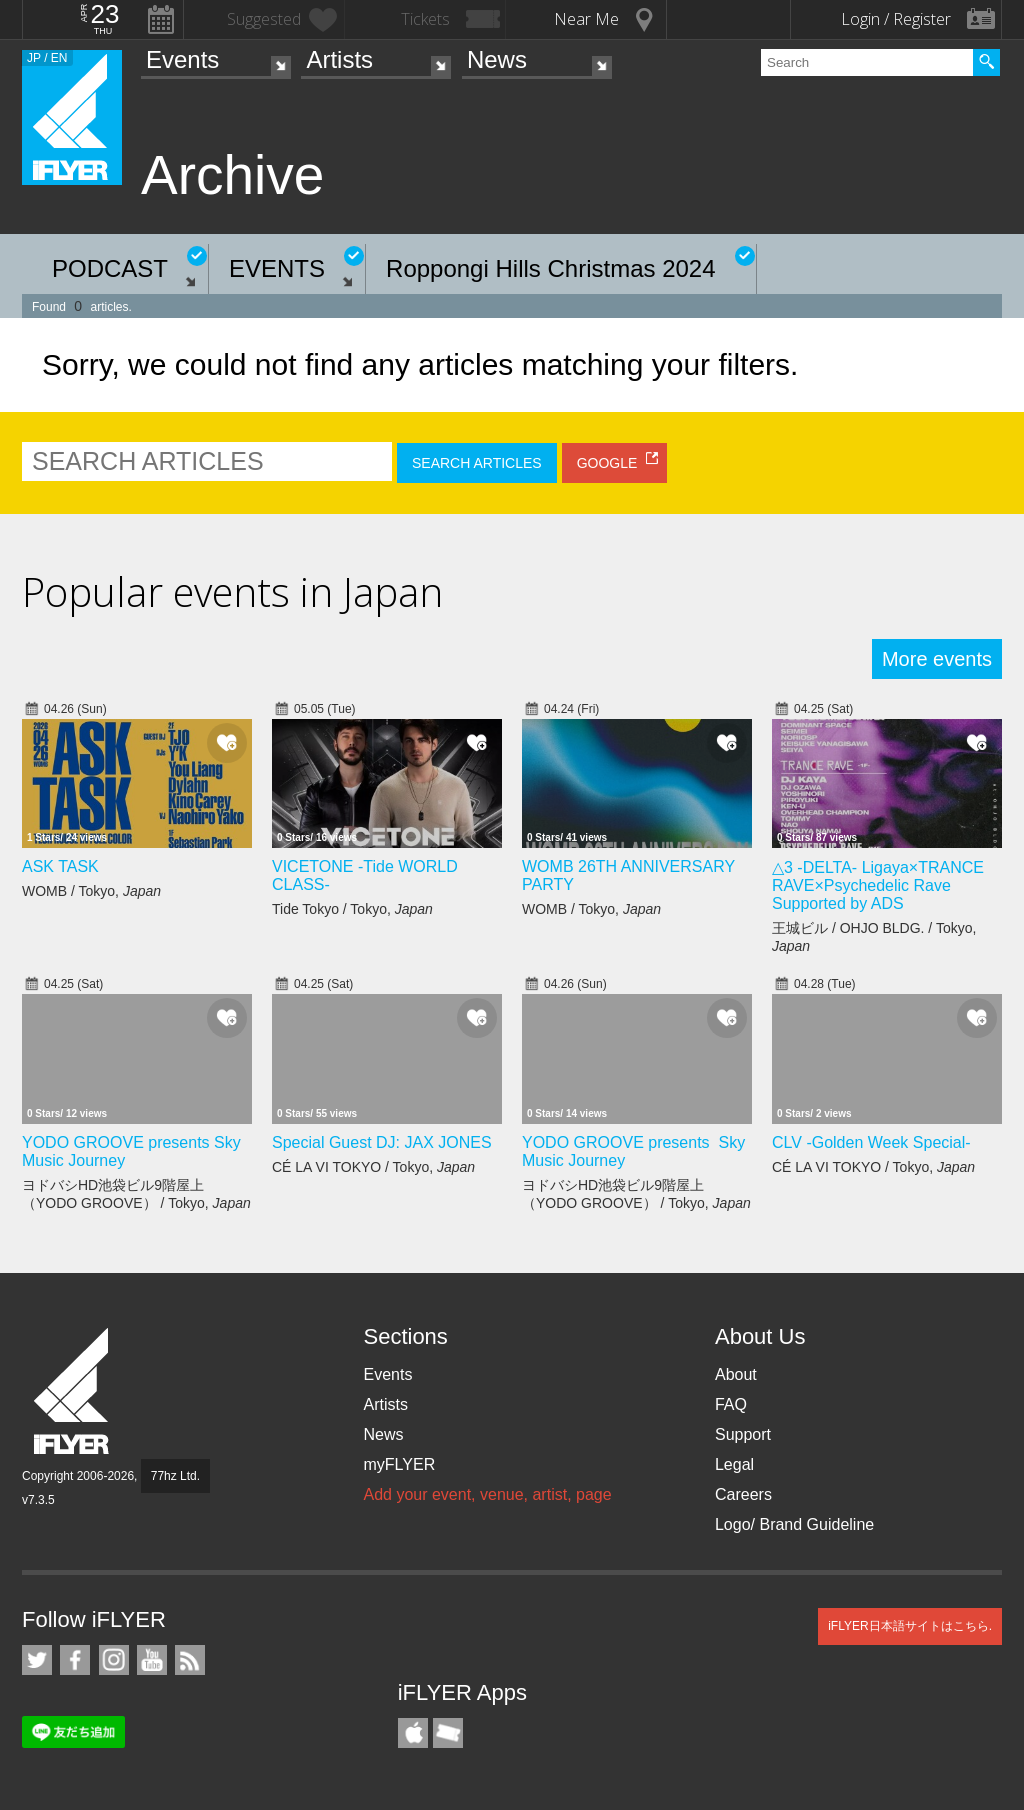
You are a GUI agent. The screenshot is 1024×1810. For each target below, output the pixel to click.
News (497, 59)
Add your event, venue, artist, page (487, 1494)
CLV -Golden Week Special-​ (871, 1142)
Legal (734, 1464)
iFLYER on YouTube (152, 1660)
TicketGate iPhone (448, 1733)
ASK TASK (60, 866)
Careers (743, 1494)
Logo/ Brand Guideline (794, 1524)
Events (182, 59)
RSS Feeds (190, 1660)
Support (743, 1434)
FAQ (731, 1404)
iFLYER (73, 1391)
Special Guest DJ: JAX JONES (382, 1142)
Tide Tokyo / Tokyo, (352, 909)
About (736, 1374)
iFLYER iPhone (413, 1733)
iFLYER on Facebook (75, 1660)
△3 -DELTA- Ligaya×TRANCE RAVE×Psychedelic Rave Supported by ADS (878, 885)
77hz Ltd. (175, 1476)
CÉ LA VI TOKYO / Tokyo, (373, 1167)
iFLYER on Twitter (37, 1660)
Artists (339, 59)
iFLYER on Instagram (114, 1660)
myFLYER (399, 1464)
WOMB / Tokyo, (91, 891)
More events (937, 659)
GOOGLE (607, 463)
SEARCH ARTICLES (477, 463)
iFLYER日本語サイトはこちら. (910, 1626)
